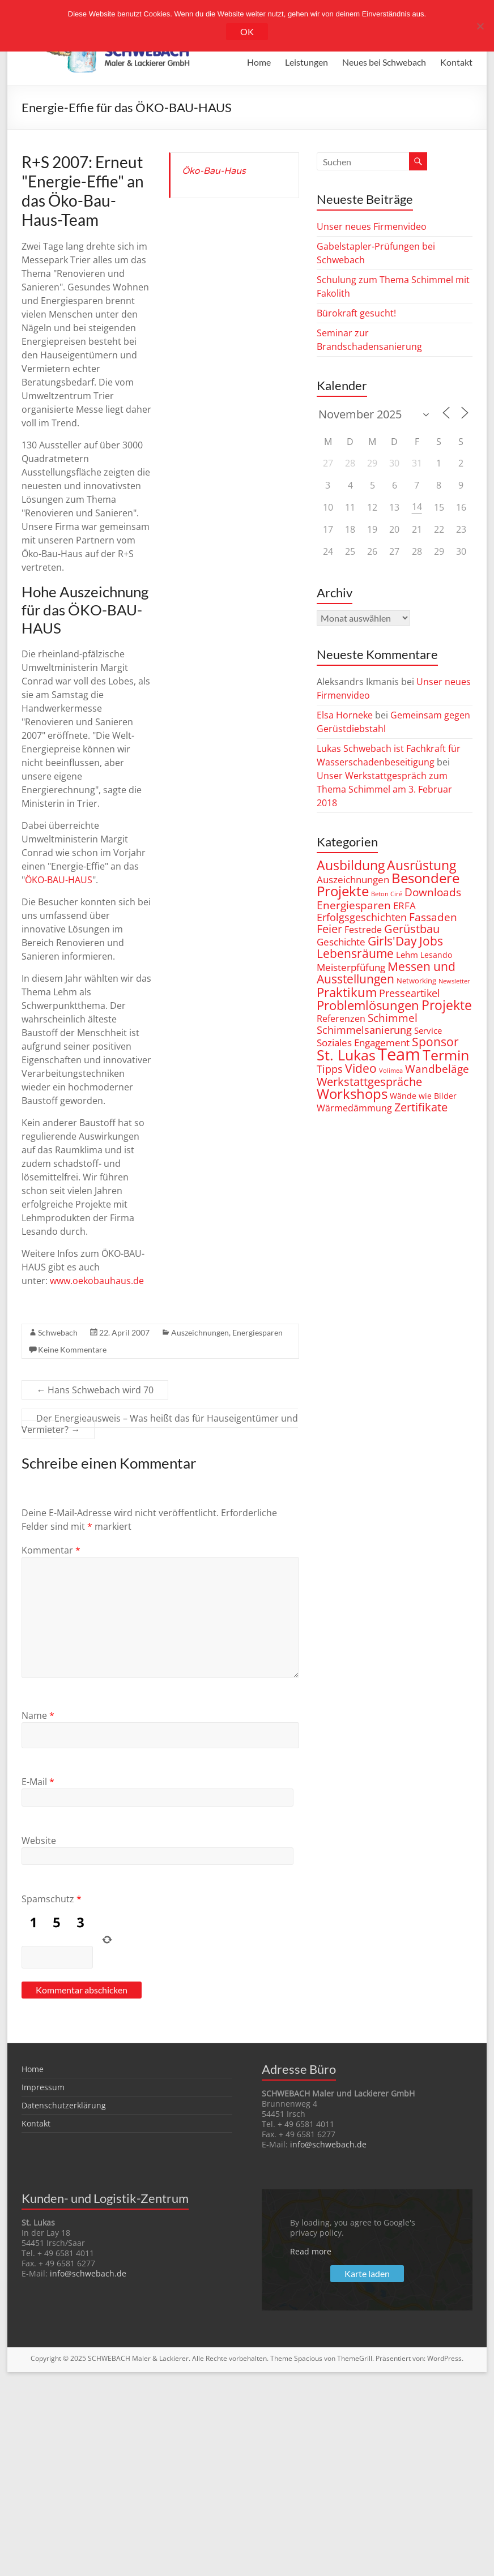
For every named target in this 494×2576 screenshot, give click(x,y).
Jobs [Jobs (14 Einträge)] (431, 940)
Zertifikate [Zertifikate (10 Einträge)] (421, 1107)
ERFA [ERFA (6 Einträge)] (404, 905)
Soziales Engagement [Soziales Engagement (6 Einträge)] (363, 1042)
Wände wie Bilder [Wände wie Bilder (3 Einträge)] (423, 1095)
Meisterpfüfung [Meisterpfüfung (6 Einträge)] (351, 967)
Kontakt (456, 62)
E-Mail (38, 1781)
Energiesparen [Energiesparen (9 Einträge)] (354, 905)
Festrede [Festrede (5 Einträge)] (363, 929)
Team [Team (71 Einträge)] (399, 1054)
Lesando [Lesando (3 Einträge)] (436, 954)
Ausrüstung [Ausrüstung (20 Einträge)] (421, 865)
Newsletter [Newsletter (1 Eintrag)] (454, 981)
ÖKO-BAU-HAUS (58, 880)
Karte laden (367, 2273)
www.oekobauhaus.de (97, 1280)
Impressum (43, 2087)
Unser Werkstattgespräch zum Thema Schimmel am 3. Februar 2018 (384, 789)
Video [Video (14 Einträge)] (361, 1068)
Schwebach (58, 1332)
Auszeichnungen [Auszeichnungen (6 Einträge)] (353, 879)
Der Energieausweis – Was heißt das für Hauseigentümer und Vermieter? (160, 1424)
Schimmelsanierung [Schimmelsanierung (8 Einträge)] (364, 1029)
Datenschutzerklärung (64, 2105)
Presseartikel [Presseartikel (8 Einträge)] (409, 993)
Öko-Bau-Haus (213, 171)
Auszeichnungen (200, 1332)
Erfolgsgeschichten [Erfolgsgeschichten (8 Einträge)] (362, 917)
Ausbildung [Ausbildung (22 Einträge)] (351, 865)
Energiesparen (257, 1332)
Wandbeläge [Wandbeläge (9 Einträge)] (437, 1069)
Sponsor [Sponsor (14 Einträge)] (435, 1041)
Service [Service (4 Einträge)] (428, 1030)
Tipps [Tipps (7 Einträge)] (330, 1069)
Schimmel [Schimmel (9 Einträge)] (393, 1018)
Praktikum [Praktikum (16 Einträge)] (347, 992)
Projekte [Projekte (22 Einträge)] (446, 1005)
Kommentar (51, 1550)
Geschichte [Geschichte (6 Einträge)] (341, 941)
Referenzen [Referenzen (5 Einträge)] (341, 1018)
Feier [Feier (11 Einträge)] (329, 928)
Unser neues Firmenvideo (372, 226)
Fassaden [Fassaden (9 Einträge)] (433, 917)
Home (259, 62)
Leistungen (306, 62)
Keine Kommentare (72, 1349)
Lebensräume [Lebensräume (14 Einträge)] (355, 953)
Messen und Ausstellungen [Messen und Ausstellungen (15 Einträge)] (386, 972)
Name (38, 1715)
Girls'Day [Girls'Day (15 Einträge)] (392, 940)
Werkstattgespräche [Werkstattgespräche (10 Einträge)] (369, 1081)
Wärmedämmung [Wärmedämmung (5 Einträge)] (354, 1107)
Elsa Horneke (345, 715)
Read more (310, 2251)
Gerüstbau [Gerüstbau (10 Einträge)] (412, 928)
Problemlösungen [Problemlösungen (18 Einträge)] (368, 1005)
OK (247, 31)
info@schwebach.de (328, 2144)
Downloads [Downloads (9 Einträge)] (432, 892)
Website (39, 1840)
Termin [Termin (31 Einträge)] (446, 1054)
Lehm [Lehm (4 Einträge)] (407, 954)
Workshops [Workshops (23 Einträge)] (352, 1094)
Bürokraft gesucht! (356, 313)
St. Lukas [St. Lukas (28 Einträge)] (346, 1055)
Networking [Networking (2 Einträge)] (416, 980)
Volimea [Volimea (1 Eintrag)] (391, 1071)
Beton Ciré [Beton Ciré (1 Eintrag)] (386, 894)
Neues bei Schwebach (384, 62)
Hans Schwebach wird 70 (95, 1390)
